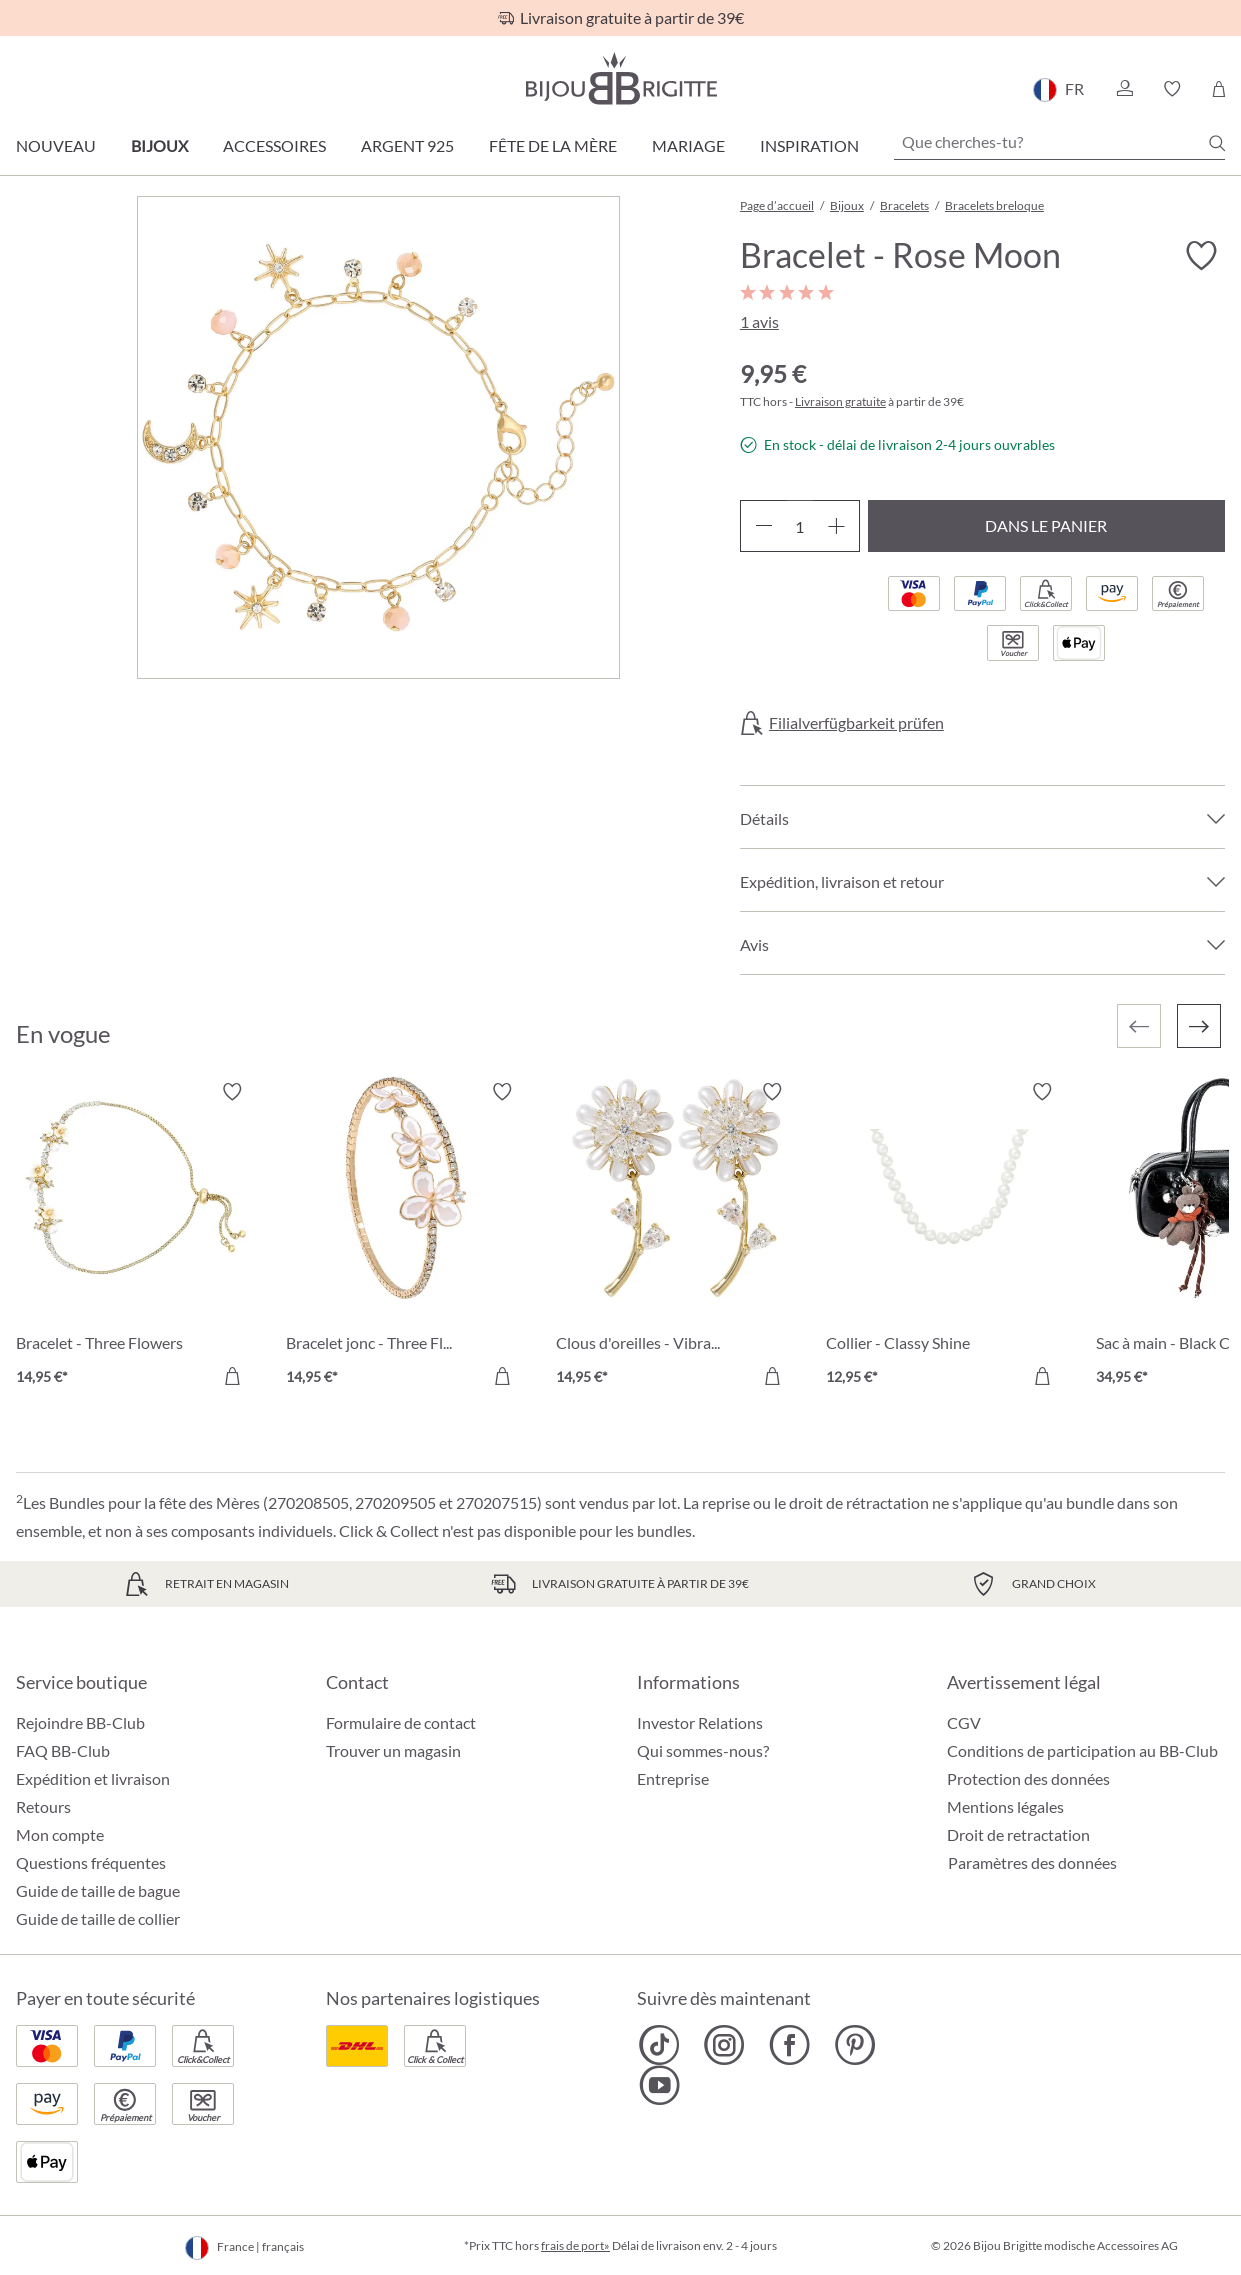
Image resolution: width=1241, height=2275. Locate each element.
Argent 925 (407, 145)
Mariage (688, 145)
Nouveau (56, 145)
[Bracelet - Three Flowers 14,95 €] (136, 1237)
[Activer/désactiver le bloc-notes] (1201, 256)
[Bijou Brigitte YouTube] (659, 2085)
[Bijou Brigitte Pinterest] (854, 2045)
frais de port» (575, 2245)
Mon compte (60, 1834)
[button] (1124, 89)
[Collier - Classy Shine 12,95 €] (946, 1237)
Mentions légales (1005, 1806)
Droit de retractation (1018, 1834)
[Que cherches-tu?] (1059, 142)
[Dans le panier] (232, 1376)
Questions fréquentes (91, 1862)
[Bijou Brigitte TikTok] (659, 2045)
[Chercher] (1217, 143)
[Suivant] (1199, 1026)
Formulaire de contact (401, 1722)
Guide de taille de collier (98, 1918)
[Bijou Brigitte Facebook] (789, 2045)
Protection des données (1028, 1778)
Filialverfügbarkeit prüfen (856, 723)
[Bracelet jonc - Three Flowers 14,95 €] (406, 1237)
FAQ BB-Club (63, 1750)
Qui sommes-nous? (703, 1750)
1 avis (759, 321)
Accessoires (274, 145)
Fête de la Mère (553, 145)
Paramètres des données (1032, 1863)
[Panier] (1218, 89)
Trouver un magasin (393, 1750)
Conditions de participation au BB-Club (1082, 1750)
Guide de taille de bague (98, 1890)
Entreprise (673, 1778)
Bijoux (159, 145)
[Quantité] (800, 526)
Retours (43, 1806)
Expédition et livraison (93, 1778)
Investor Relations (700, 1722)
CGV (964, 1722)
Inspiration (809, 145)
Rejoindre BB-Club (80, 1722)
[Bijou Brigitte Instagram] (724, 2045)
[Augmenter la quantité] (836, 526)
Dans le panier (1046, 525)
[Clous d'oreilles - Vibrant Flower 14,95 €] (676, 1237)
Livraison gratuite (840, 401)
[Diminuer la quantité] (763, 526)
